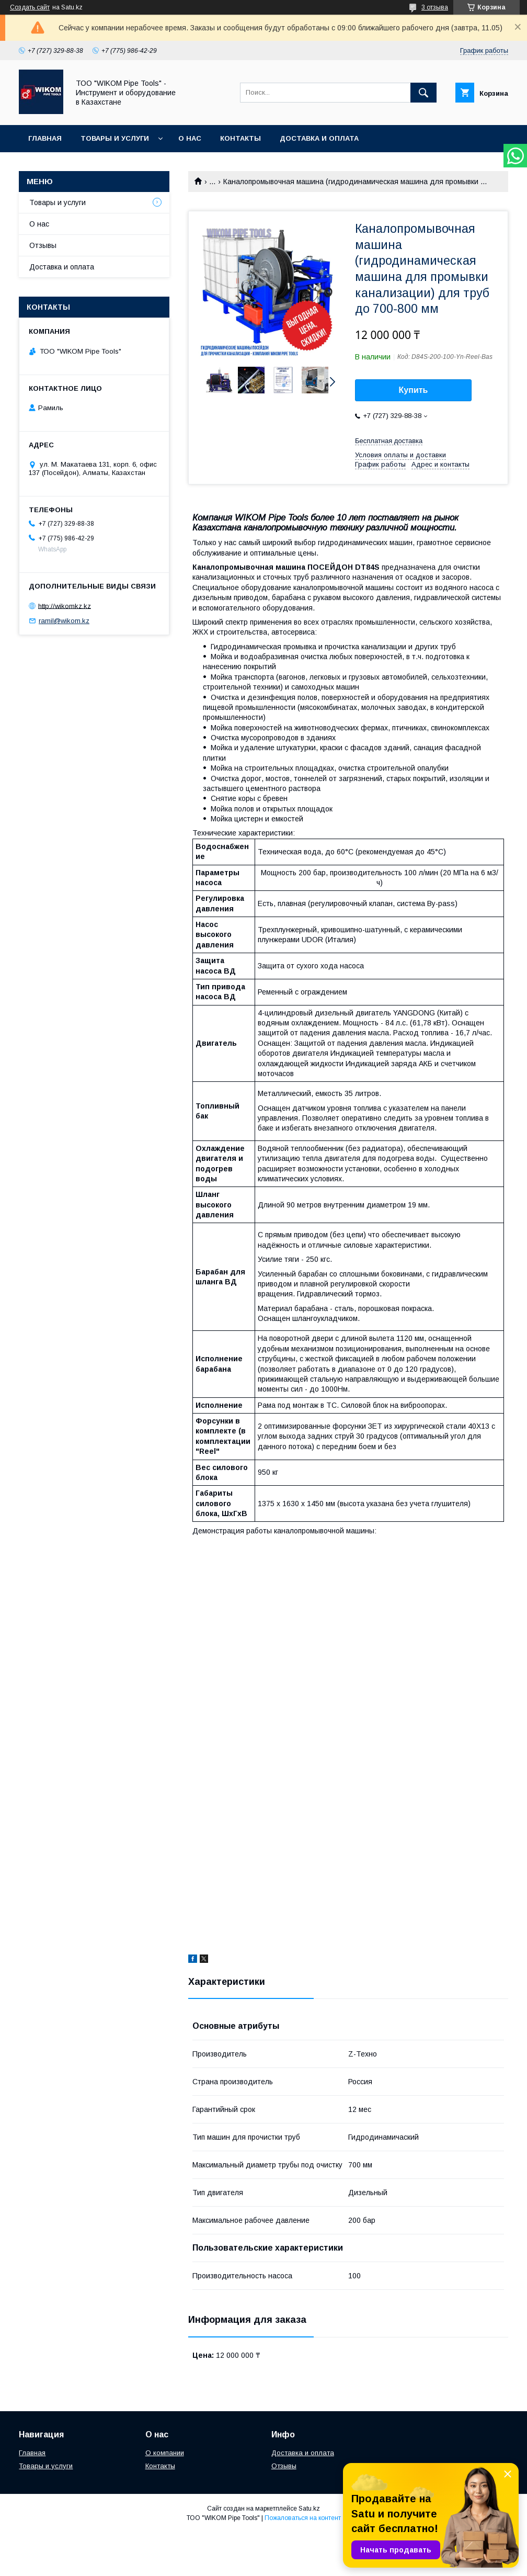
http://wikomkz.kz (64, 605)
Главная (45, 138)
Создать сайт (30, 7)
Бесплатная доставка (388, 441)
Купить (413, 390)
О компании (164, 2453)
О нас (189, 138)
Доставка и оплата (319, 138)
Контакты (240, 138)
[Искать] (423, 93)
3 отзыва (434, 7)
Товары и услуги (115, 138)
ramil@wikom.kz (64, 621)
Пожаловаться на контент (303, 2518)
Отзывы (42, 245)
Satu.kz (309, 2508)
